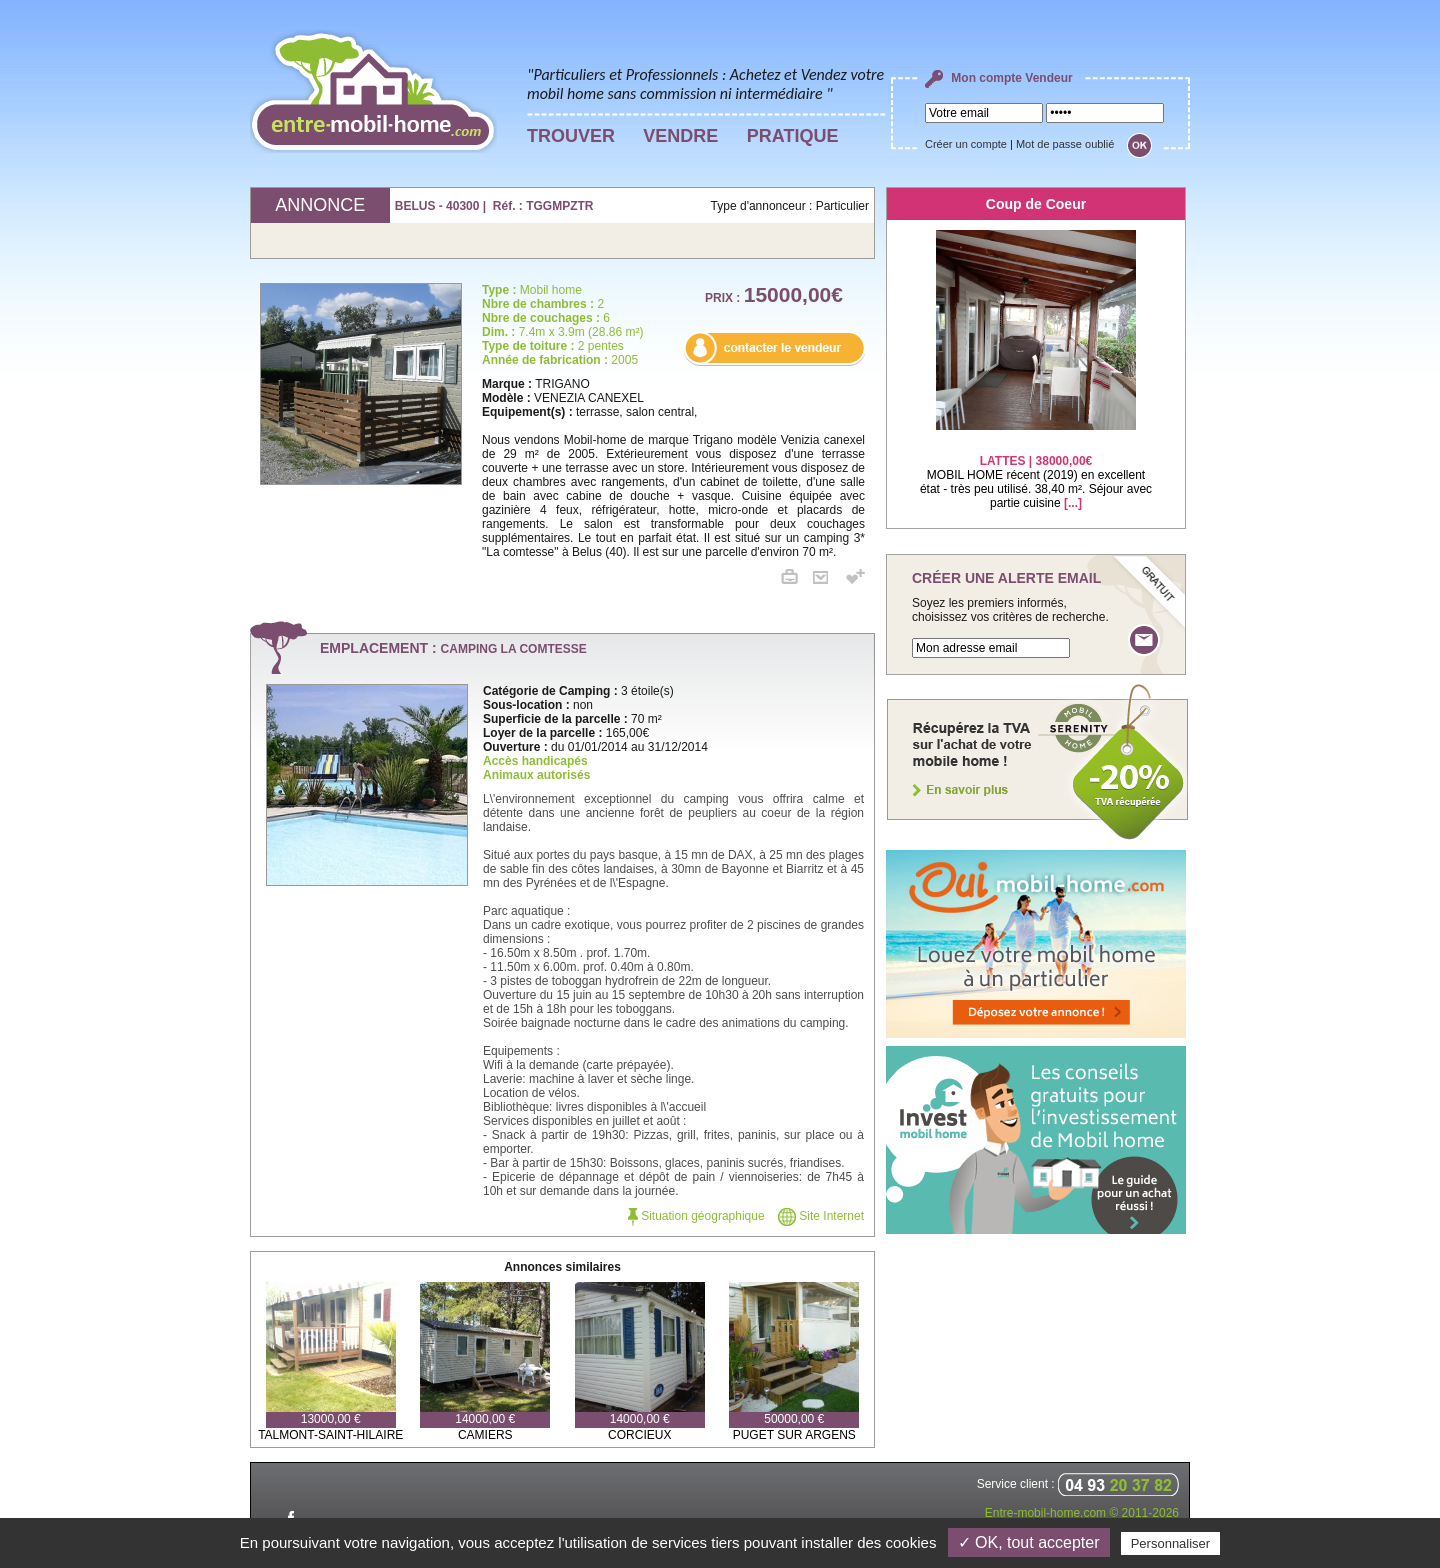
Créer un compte (966, 144)
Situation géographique (696, 1216)
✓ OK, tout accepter (1029, 1542)
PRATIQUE (793, 136)
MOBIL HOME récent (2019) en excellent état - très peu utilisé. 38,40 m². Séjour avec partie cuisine (1036, 469)
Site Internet (821, 1216)
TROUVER (571, 136)
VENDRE (680, 136)
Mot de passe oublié (1065, 144)
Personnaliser (1171, 1543)
